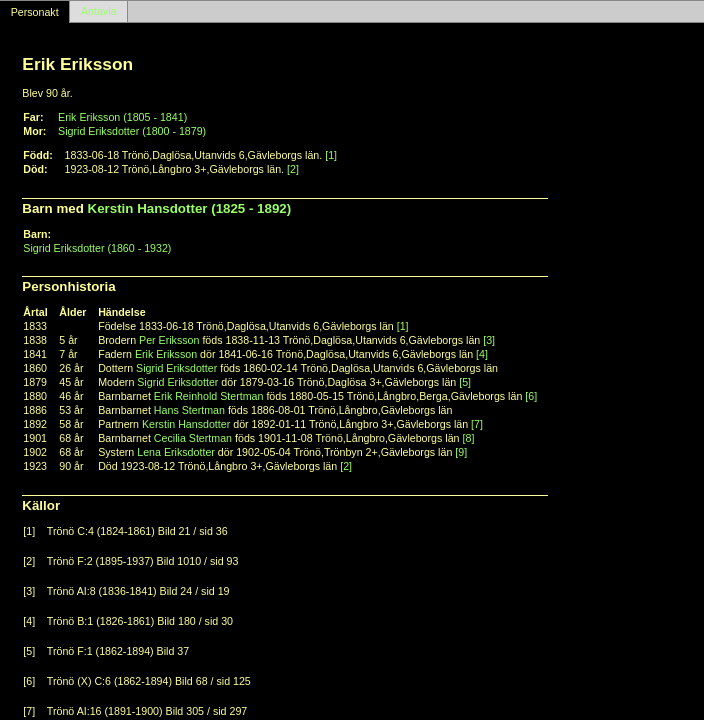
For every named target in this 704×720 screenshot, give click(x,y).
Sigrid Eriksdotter (176, 368)
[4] (482, 354)
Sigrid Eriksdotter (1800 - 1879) (132, 131)
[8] (469, 438)
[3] (489, 340)
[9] (461, 452)
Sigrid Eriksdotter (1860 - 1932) (97, 248)
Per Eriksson (169, 340)
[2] (293, 169)
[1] (331, 155)
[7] (477, 424)
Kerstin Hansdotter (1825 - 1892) (190, 208)
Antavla (99, 12)
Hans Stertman (189, 410)
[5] (465, 382)
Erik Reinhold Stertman (209, 396)
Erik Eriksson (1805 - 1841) (122, 117)
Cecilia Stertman (193, 438)
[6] (531, 396)
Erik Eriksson (166, 354)
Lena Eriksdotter (176, 452)
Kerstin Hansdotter (186, 424)
